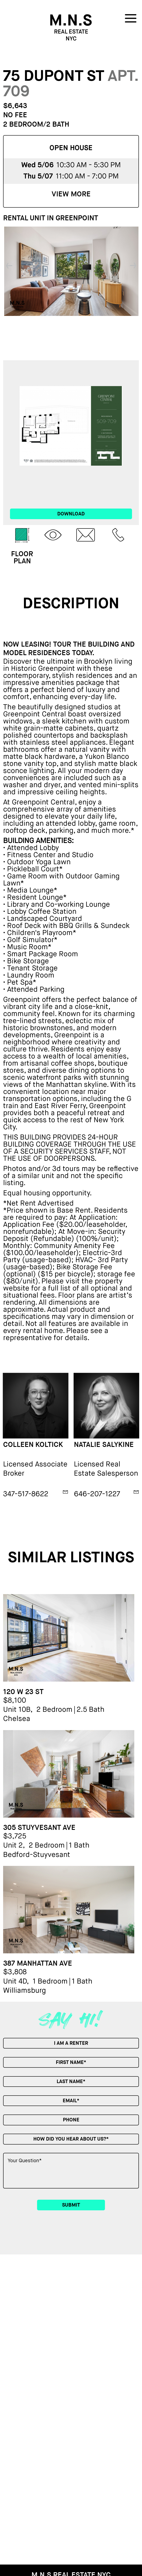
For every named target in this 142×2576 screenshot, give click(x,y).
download (71, 514)
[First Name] (71, 2062)
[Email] (71, 2100)
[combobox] (71, 2043)
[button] (134, 264)
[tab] (22, 546)
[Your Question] (71, 2170)
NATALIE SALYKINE (104, 1444)
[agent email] (65, 1492)
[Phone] (71, 2120)
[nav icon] (130, 20)
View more (71, 194)
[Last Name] (71, 2081)
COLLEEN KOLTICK (33, 1444)
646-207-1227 (97, 1494)
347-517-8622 (25, 1494)
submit (71, 2205)
